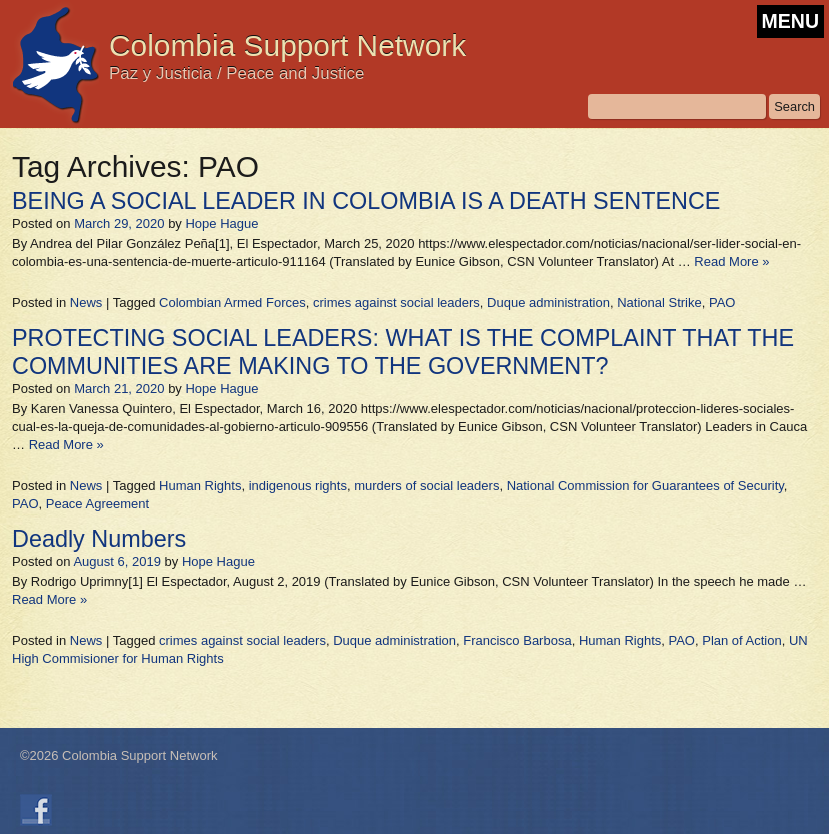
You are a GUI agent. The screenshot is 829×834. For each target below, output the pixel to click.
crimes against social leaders (396, 302)
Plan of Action (742, 640)
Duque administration (548, 302)
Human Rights (200, 485)
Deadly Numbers (99, 539)
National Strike (659, 302)
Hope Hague (221, 223)
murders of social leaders (426, 485)
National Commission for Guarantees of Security (645, 485)
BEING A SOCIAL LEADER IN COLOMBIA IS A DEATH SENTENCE (366, 201)
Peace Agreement (97, 503)
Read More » (731, 261)
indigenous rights (298, 485)
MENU (790, 21)
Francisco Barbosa (517, 640)
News (86, 302)
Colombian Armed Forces (232, 302)
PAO (722, 302)
